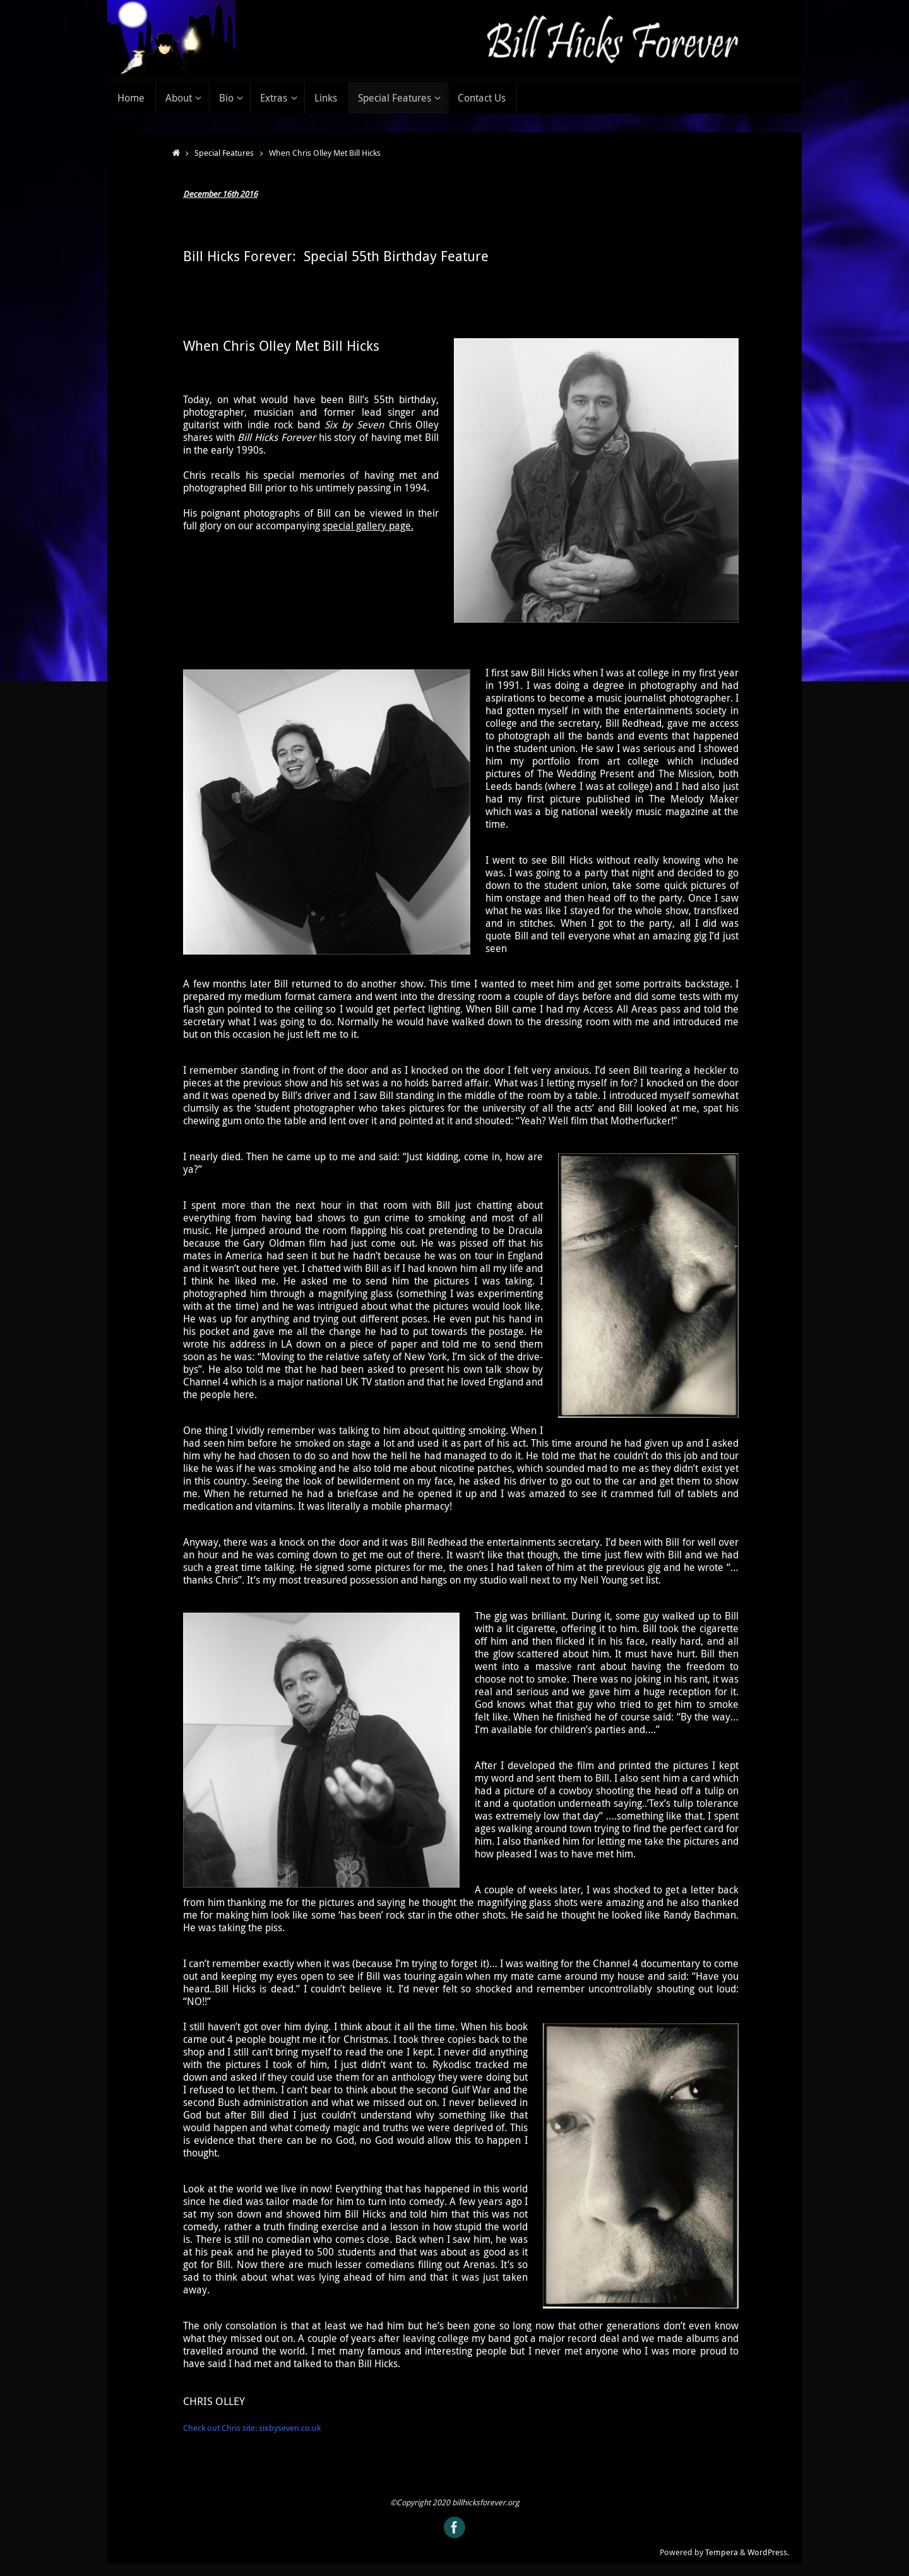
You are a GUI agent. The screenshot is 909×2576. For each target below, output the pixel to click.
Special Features (224, 153)
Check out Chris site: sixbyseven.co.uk (252, 2428)
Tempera (721, 2552)
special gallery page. (368, 525)
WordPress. (768, 2552)
